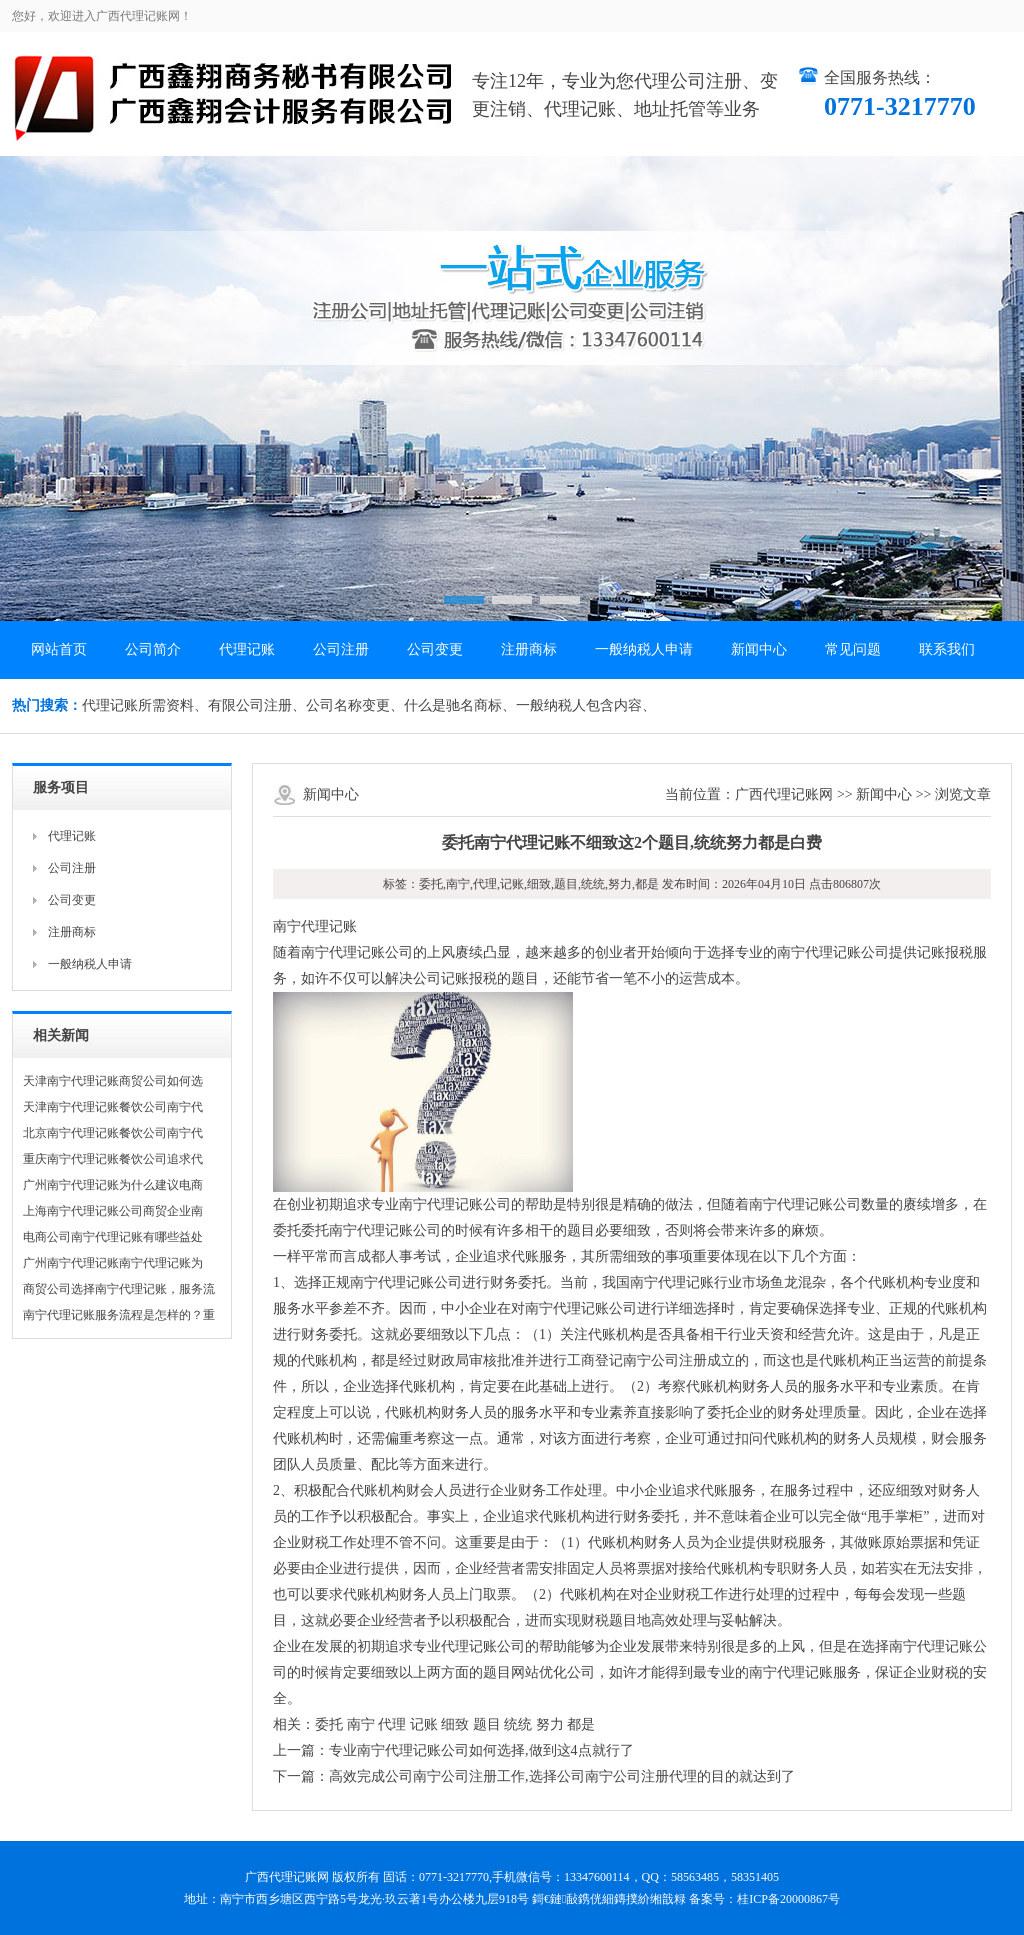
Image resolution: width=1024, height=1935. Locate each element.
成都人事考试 (399, 1256)
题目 (487, 1724)
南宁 (361, 1724)
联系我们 (947, 649)
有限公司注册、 (257, 705)
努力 (550, 1724)
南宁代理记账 (315, 926)
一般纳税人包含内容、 (586, 705)
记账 (424, 1724)
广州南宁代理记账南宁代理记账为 (113, 1263)
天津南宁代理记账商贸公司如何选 (113, 1081)
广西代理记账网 (784, 794)
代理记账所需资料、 (145, 705)
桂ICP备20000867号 (788, 1899)
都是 (581, 1724)
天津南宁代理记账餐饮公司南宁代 (113, 1107)
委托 (329, 1724)
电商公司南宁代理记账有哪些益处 (113, 1237)
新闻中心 (759, 649)
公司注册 (341, 649)
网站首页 (59, 649)
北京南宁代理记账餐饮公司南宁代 (113, 1133)
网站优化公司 (553, 1672)
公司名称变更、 (355, 705)
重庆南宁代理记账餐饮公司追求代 (113, 1159)
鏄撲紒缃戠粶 (650, 1899)
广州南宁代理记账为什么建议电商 (113, 1185)
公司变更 (435, 649)
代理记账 (247, 649)
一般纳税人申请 (644, 649)
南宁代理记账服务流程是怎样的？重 (119, 1315)
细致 (455, 1724)
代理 (392, 1724)
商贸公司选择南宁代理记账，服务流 (119, 1289)
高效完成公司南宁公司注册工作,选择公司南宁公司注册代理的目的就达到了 (562, 1776)
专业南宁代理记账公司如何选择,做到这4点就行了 (481, 1750)
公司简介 (153, 649)
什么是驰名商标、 (460, 705)
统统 (518, 1724)
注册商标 (529, 649)
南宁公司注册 (665, 1360)
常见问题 (853, 649)
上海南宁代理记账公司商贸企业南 (113, 1211)
